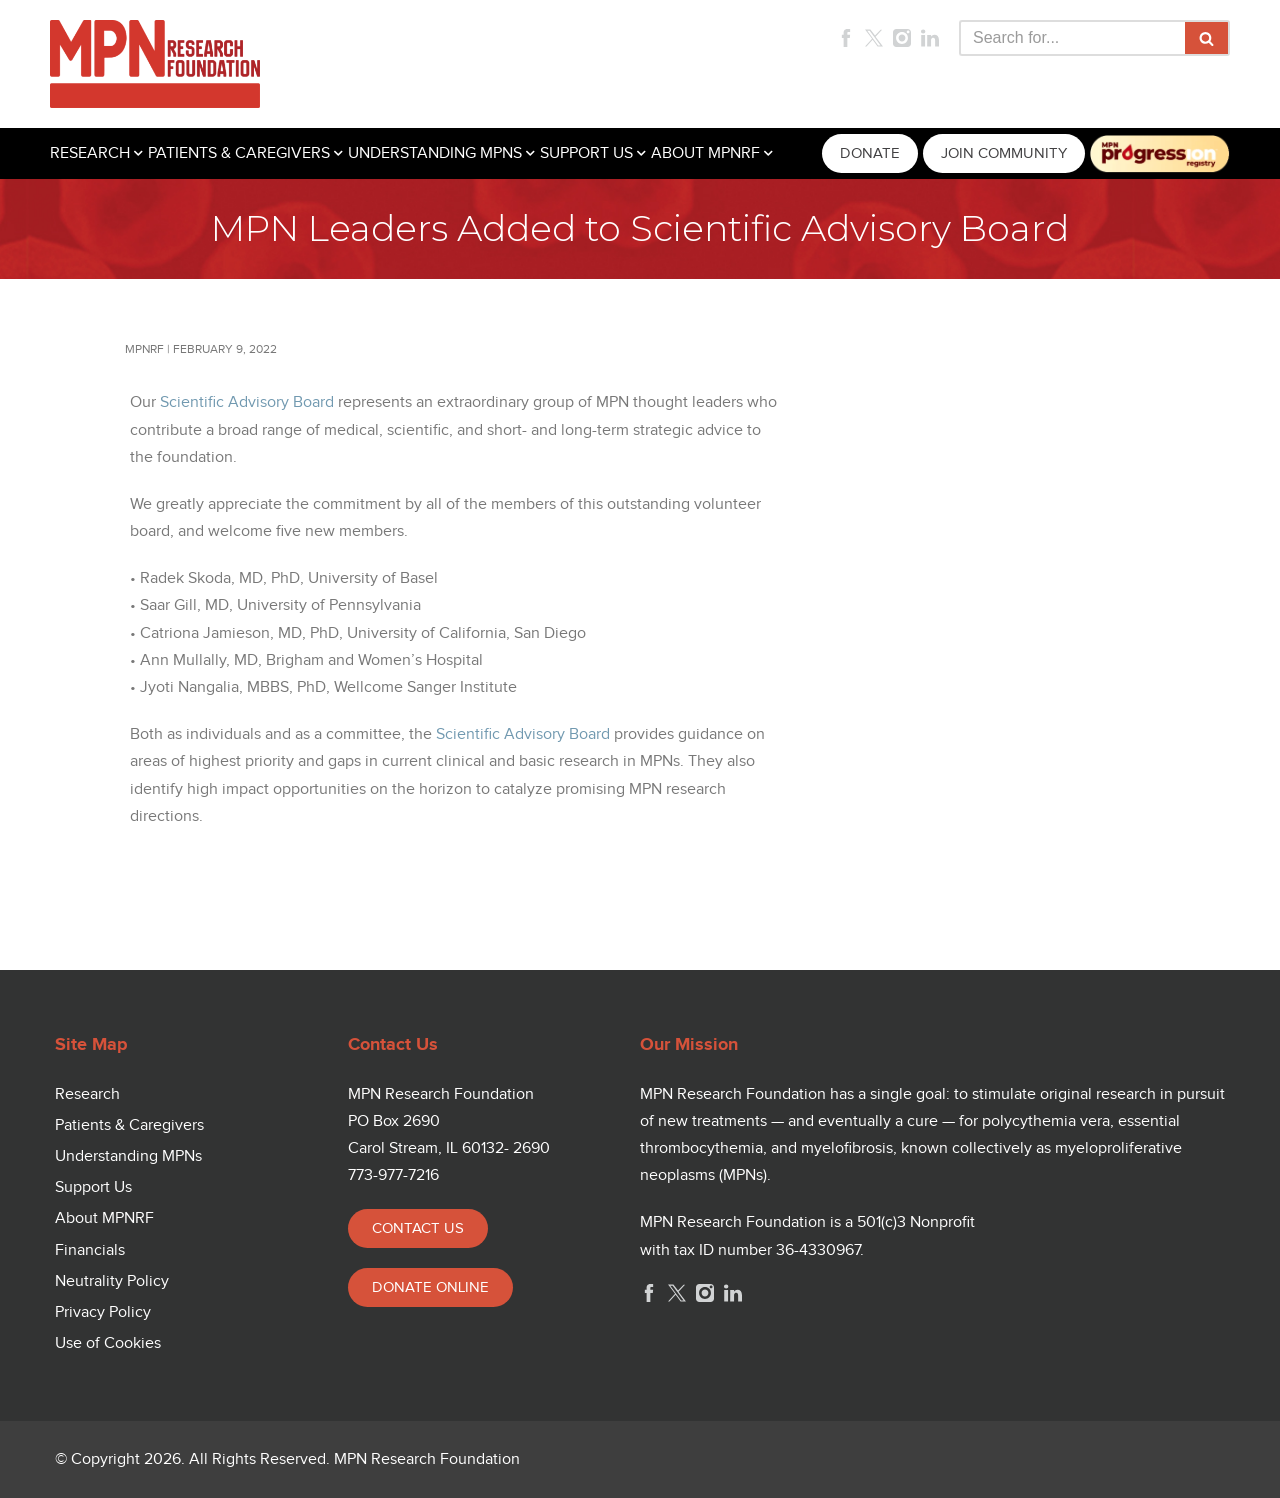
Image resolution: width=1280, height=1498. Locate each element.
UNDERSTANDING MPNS (435, 153)
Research (87, 1094)
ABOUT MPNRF (705, 153)
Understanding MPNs (128, 1156)
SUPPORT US (586, 153)
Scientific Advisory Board (247, 402)
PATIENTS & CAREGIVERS (239, 153)
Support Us (93, 1187)
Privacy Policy (103, 1312)
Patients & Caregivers (129, 1125)
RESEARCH (90, 153)
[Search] (1072, 38)
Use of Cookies (108, 1343)
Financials (90, 1250)
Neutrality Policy (112, 1281)
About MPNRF (104, 1218)
